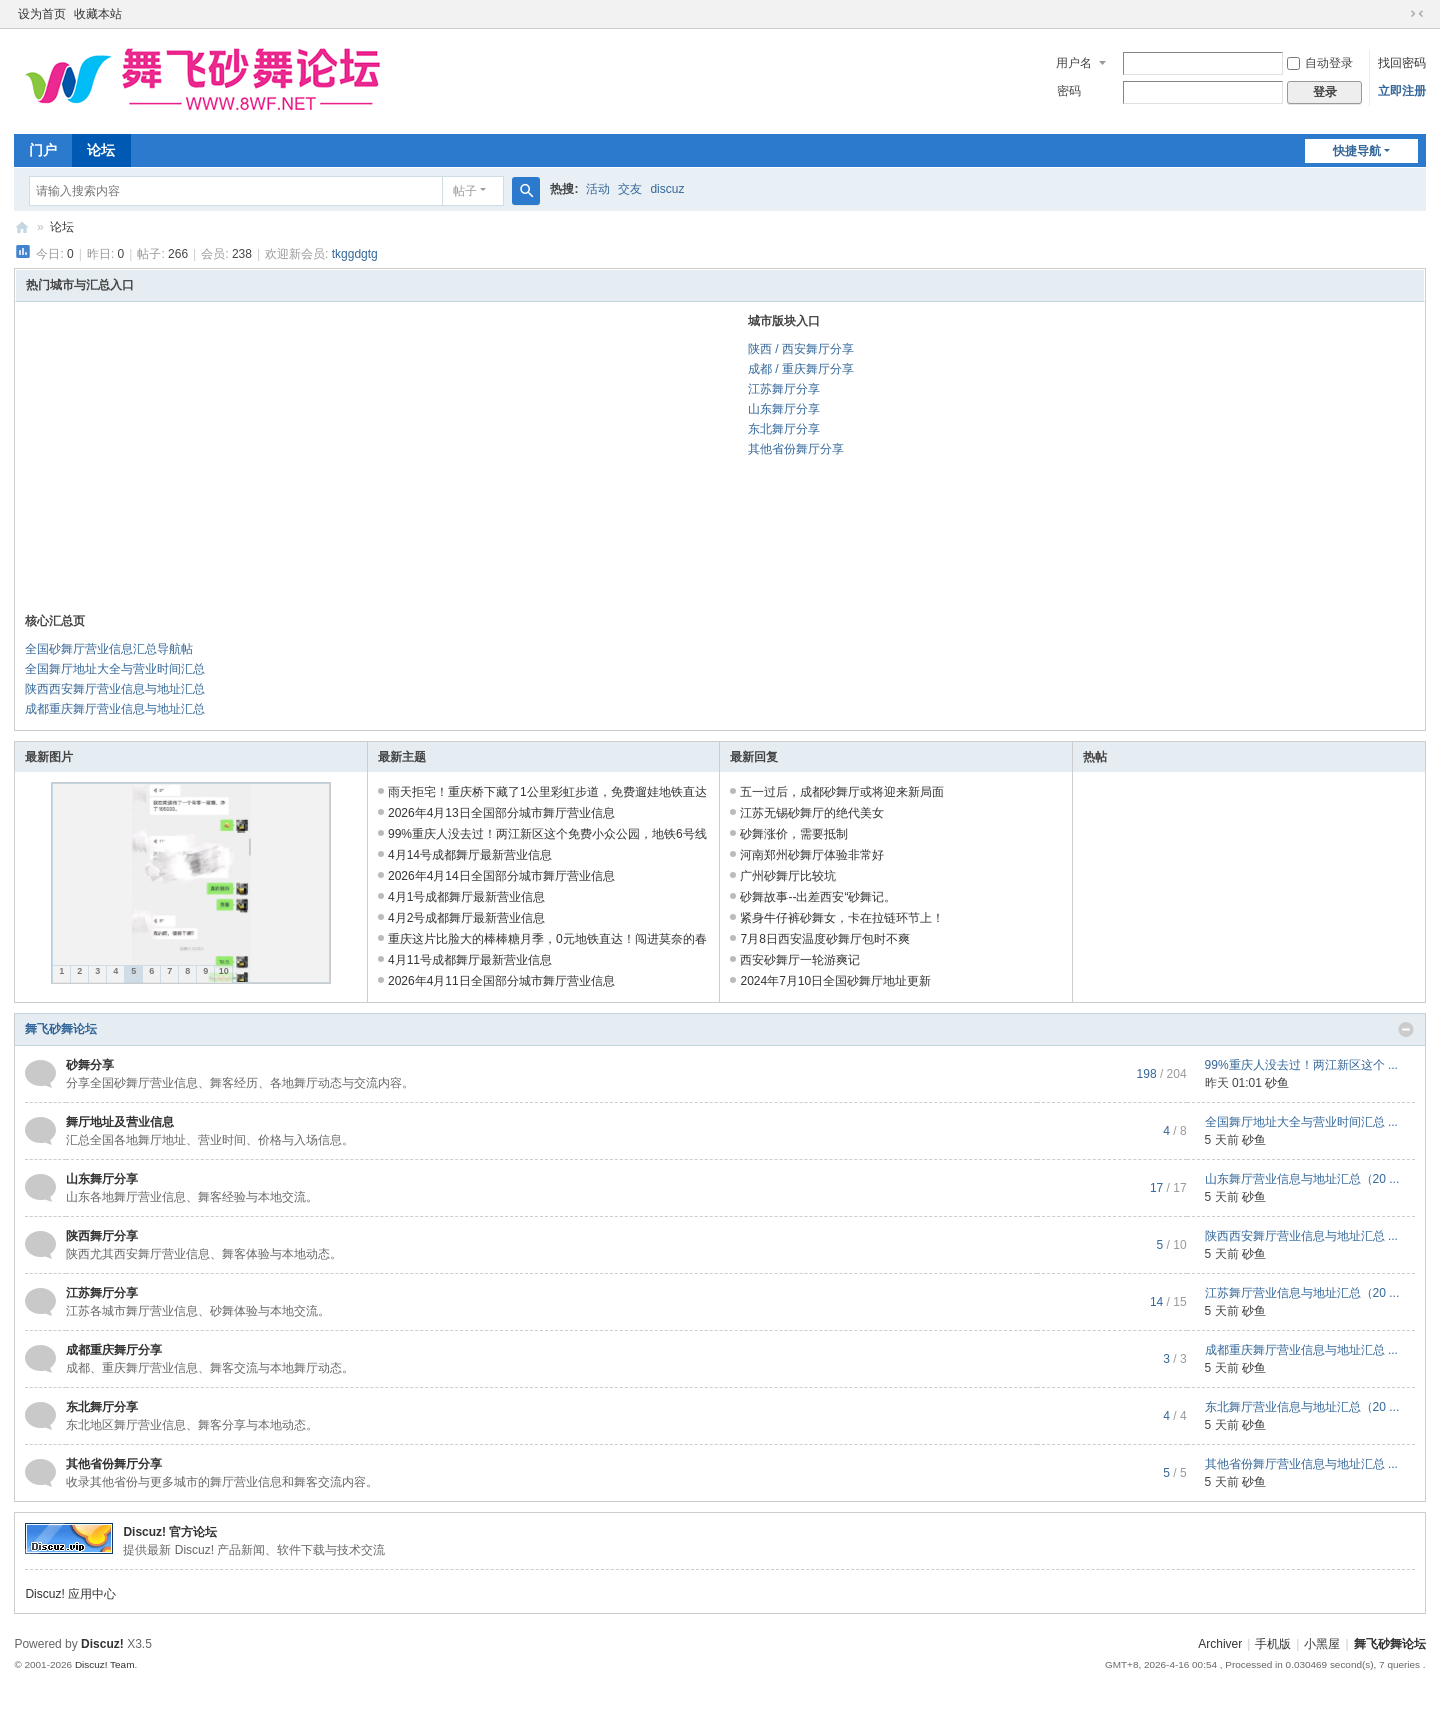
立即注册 (1402, 91)
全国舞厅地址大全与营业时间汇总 (115, 669)
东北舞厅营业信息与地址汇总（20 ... (1302, 1407)
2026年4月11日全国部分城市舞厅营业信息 (501, 981)
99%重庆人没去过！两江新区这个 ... (1301, 1065)
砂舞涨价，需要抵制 (794, 834)
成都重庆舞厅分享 (114, 1350)
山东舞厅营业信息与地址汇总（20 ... (1302, 1179)
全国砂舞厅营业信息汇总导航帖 (109, 649)
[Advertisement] (358, 462)
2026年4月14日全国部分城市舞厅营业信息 (501, 876)
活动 (598, 189)
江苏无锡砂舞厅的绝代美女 (812, 813)
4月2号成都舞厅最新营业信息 (466, 918)
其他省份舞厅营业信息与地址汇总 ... (1301, 1464)
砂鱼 (1277, 1083)
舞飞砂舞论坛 (22, 227)
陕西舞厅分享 (102, 1236)
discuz (667, 189)
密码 (1069, 91)
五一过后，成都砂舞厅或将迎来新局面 (842, 792)
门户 (43, 150)
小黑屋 (1322, 1644)
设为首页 (42, 14)
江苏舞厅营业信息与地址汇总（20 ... (1302, 1293)
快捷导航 (1357, 151)
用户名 (1074, 63)
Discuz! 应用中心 (70, 1594)
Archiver (1220, 1644)
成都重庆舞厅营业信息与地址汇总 (115, 709)
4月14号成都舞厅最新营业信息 (470, 855)
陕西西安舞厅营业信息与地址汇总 (115, 689)
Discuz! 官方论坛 (170, 1532)
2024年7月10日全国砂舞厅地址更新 (835, 981)
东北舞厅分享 (784, 429)
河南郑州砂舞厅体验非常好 (812, 855)
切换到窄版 (1417, 14)
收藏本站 (98, 14)
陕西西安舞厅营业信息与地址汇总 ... (1301, 1236)
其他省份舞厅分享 (796, 449)
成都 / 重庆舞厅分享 (801, 369)
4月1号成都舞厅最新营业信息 (466, 897)
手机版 (1273, 1644)
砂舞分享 (90, 1065)
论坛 (101, 150)
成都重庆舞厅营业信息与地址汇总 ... (1301, 1350)
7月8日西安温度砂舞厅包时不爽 (824, 939)
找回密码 (1402, 63)
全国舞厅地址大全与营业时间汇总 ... (1301, 1122)
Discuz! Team (105, 1664)
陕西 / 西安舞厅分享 (801, 349)
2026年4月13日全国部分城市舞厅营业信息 (501, 813)
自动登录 (1320, 63)
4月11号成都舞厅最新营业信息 (470, 960)
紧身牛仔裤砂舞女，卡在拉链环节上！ (842, 918)
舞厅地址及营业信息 (120, 1122)
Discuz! (102, 1644)
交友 (630, 189)
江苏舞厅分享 (784, 389)
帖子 (465, 191)
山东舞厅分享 (784, 409)
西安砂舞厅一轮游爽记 (800, 960)
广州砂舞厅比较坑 (788, 876)
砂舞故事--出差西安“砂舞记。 (818, 897)
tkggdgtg (355, 254)
